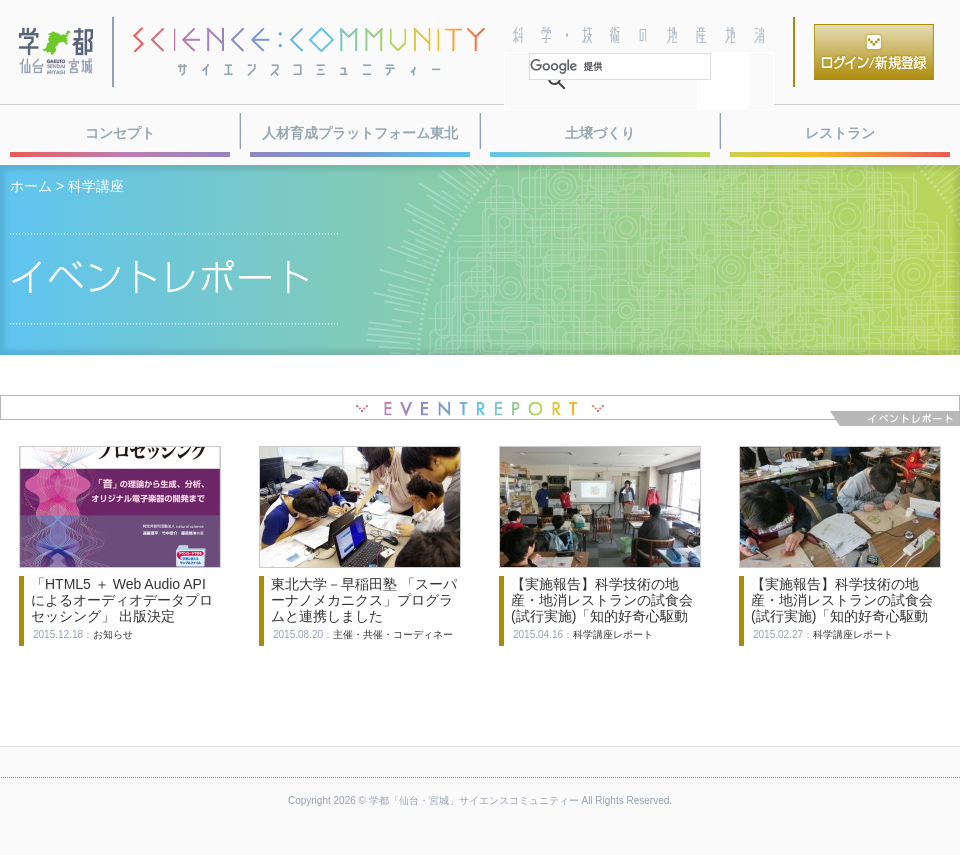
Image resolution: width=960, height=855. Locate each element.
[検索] (620, 66)
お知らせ (113, 634)
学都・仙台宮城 (57, 52)
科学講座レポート (613, 634)
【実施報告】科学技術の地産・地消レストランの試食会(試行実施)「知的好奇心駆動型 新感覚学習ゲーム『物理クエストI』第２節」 (604, 616)
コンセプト (120, 133)
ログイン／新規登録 (874, 52)
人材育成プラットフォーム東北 (360, 133)
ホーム (31, 186)
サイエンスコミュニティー (309, 52)
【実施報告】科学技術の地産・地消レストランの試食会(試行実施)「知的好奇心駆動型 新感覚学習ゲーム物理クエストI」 (844, 616)
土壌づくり (600, 133)
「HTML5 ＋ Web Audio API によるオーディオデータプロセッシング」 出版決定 (122, 600)
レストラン (840, 133)
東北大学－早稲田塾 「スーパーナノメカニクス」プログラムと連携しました (364, 600)
